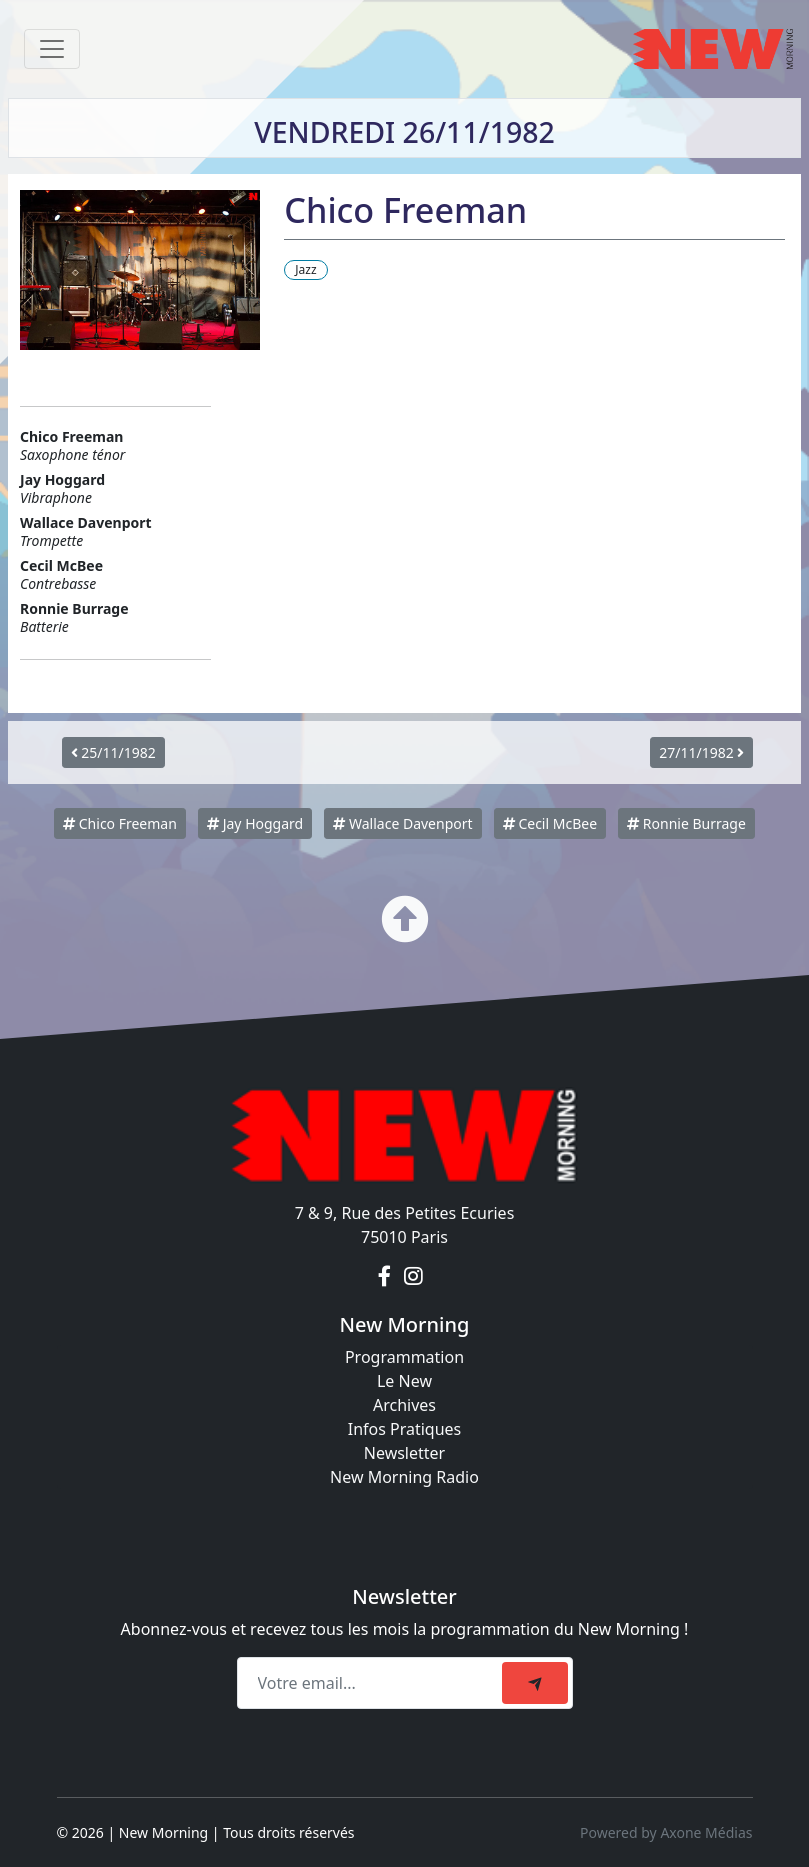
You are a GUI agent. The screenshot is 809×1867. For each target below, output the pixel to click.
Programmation (404, 1357)
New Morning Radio (404, 1477)
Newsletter (404, 1453)
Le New (404, 1381)
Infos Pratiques (405, 1429)
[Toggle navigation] (52, 49)
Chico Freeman (120, 823)
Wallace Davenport (402, 823)
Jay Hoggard (255, 823)
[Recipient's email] (372, 1683)
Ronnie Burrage (686, 823)
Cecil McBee (550, 823)
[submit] (535, 1683)
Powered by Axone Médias (666, 1832)
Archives (404, 1405)
